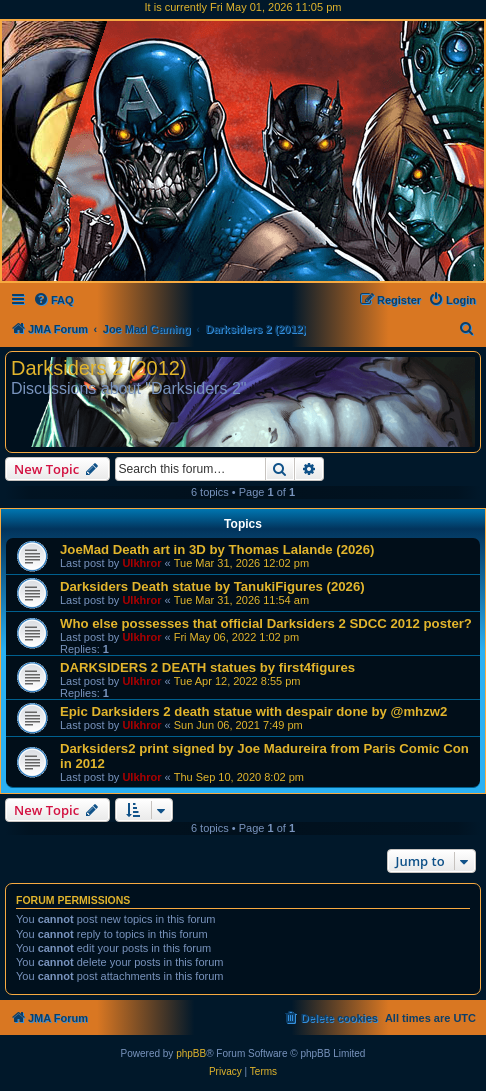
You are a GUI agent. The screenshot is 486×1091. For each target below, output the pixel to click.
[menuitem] (53, 300)
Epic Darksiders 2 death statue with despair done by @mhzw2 (253, 711)
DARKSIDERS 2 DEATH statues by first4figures (207, 667)
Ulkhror (141, 563)
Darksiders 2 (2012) (99, 368)
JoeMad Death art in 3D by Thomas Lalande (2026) (217, 549)
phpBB (191, 1053)
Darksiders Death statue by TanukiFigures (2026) (212, 586)
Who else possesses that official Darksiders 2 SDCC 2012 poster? (266, 623)
